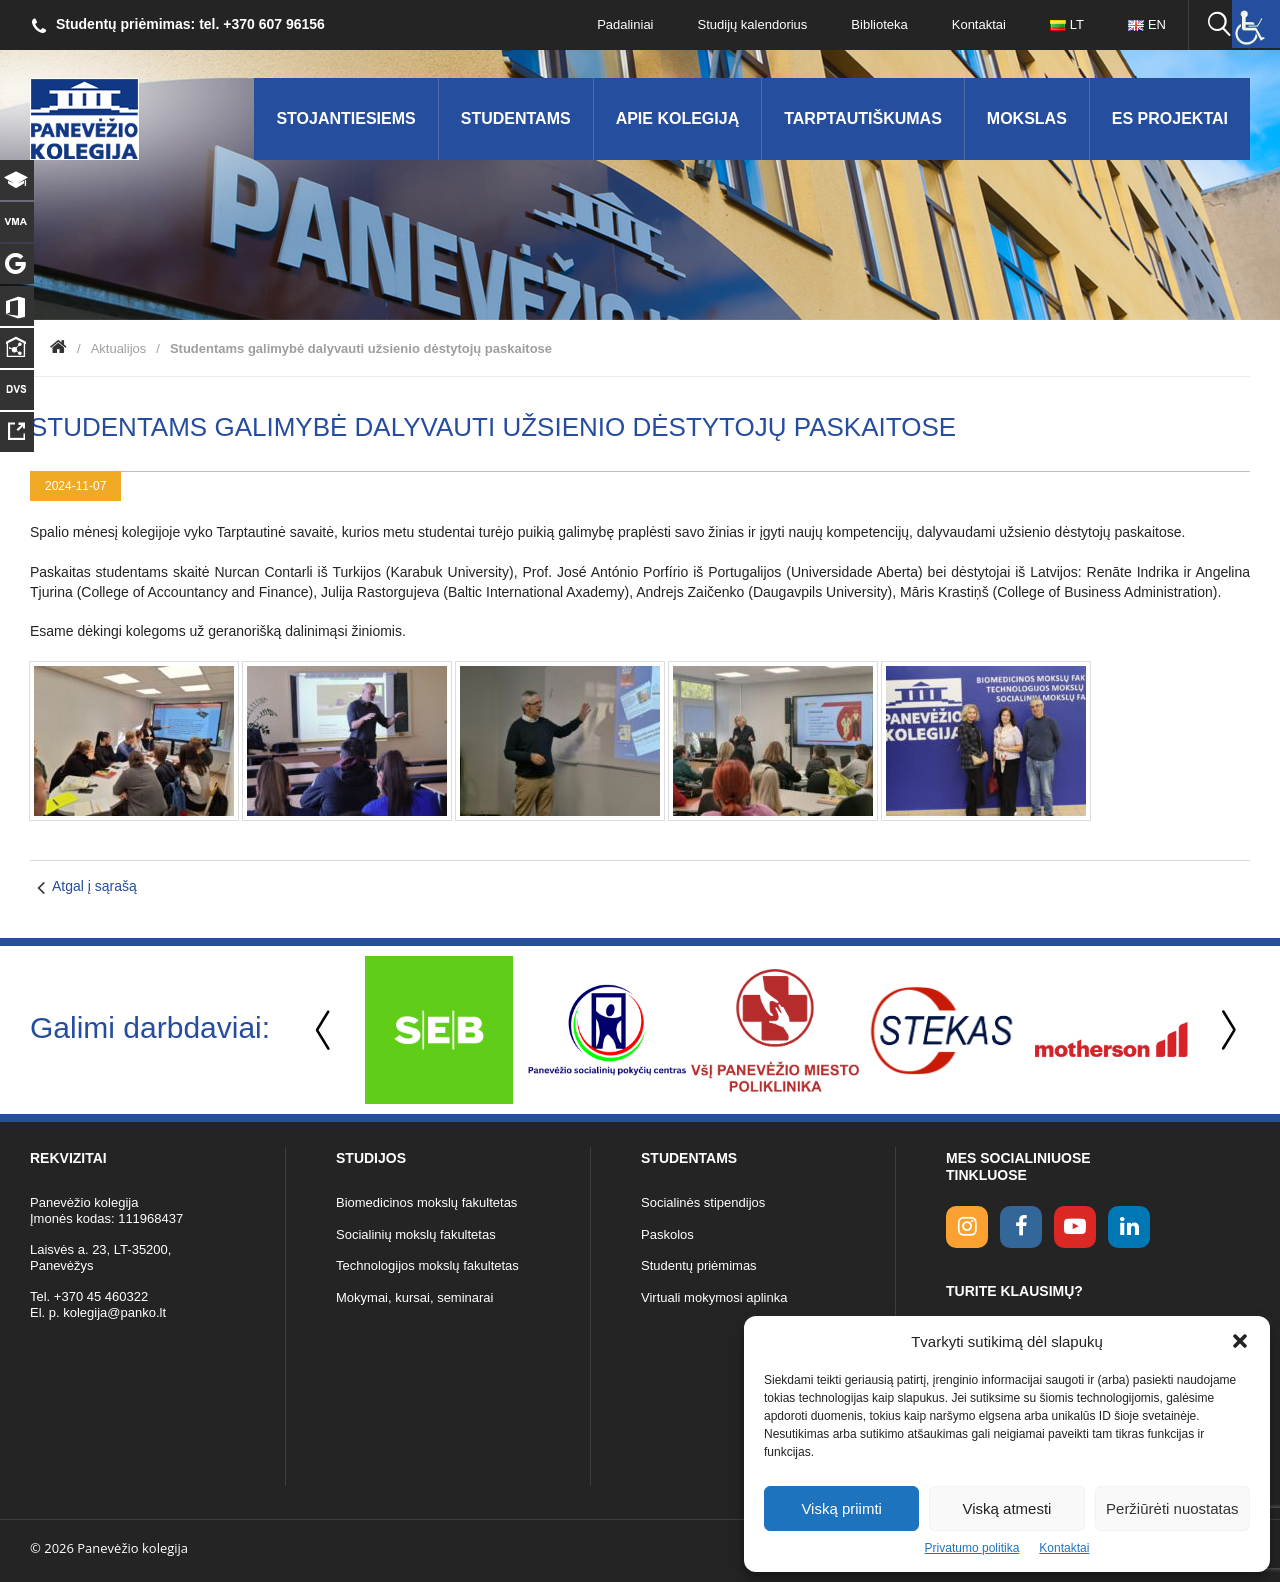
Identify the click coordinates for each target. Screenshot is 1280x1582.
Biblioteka (879, 24)
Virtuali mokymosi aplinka (714, 1297)
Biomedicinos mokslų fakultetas (426, 1202)
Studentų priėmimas (699, 1265)
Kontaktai (1064, 1548)
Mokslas (1027, 118)
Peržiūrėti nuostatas (1172, 1508)
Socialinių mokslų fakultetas (416, 1234)
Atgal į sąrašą (94, 886)
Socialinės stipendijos (703, 1202)
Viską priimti (841, 1508)
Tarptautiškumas (863, 118)
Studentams (516, 118)
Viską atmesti (1007, 1508)
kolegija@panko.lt (114, 1312)
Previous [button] (325, 1030)
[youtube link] (1075, 1227)
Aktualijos (119, 348)
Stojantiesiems (345, 118)
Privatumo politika (972, 1548)
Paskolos (667, 1234)
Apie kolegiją (678, 118)
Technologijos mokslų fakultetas (427, 1265)
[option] (439, 1030)
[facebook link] (1021, 1227)
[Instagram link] (967, 1227)
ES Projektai (1170, 118)
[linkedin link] (1129, 1227)
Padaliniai (625, 24)
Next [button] (1225, 1030)
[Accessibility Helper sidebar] (1256, 24)
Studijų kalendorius (753, 24)
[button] (1240, 1341)
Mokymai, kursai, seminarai (415, 1297)
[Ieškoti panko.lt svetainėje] (1219, 25)
